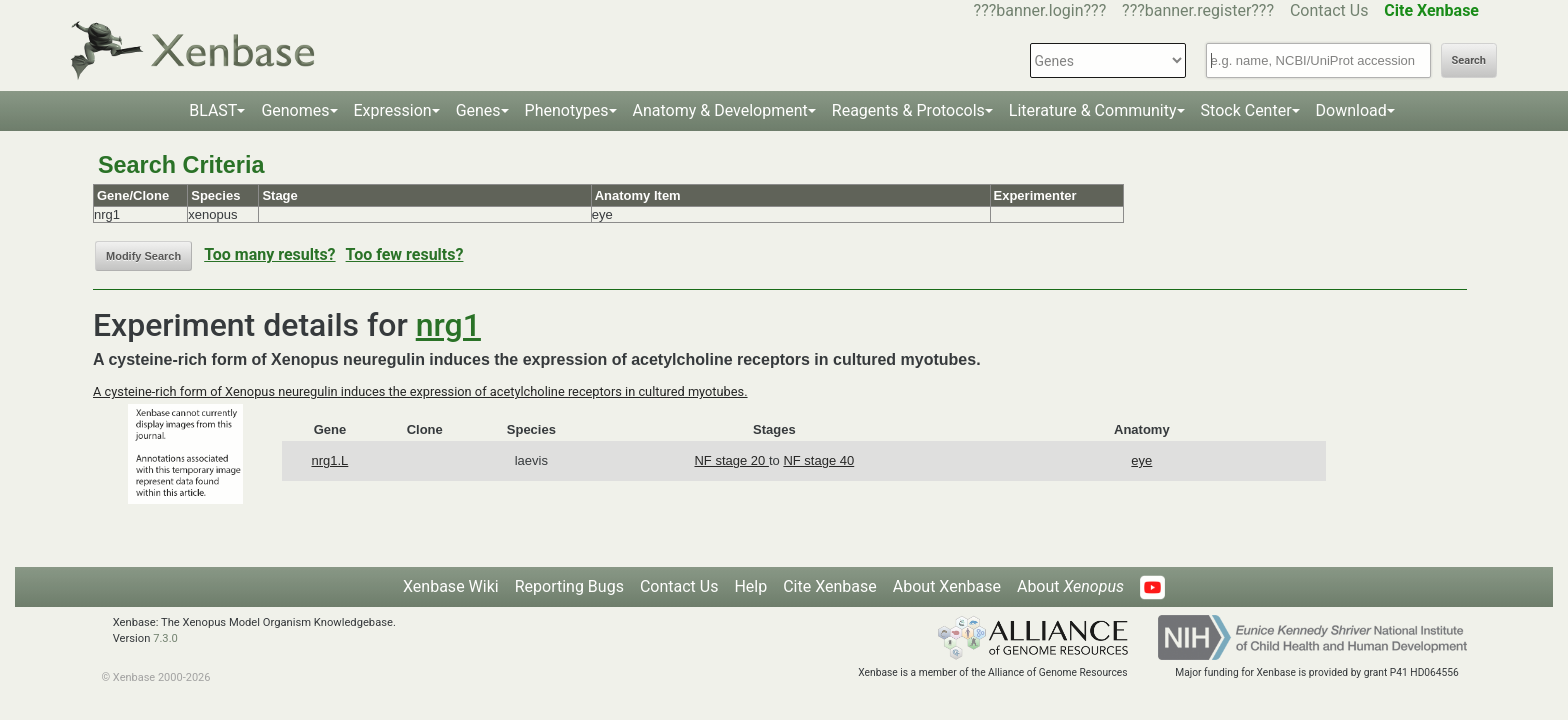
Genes (478, 110)
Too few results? (405, 254)
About (1070, 586)
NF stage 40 (818, 460)
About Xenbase (947, 586)
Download (1351, 110)
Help (750, 586)
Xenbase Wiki (451, 586)
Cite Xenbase (830, 586)
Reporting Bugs (569, 586)
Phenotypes (567, 110)
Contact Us (1329, 10)
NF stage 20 (731, 460)
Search (1469, 60)
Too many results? (269, 254)
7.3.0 (165, 638)
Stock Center (1246, 110)
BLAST (213, 110)
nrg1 (448, 325)
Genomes (295, 110)
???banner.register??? (1198, 10)
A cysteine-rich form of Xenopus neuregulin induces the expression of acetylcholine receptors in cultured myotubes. (420, 391)
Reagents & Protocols (908, 110)
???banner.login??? (1040, 10)
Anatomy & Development (720, 110)
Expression (393, 110)
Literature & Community (1093, 110)
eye (1141, 460)
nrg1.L (329, 460)
